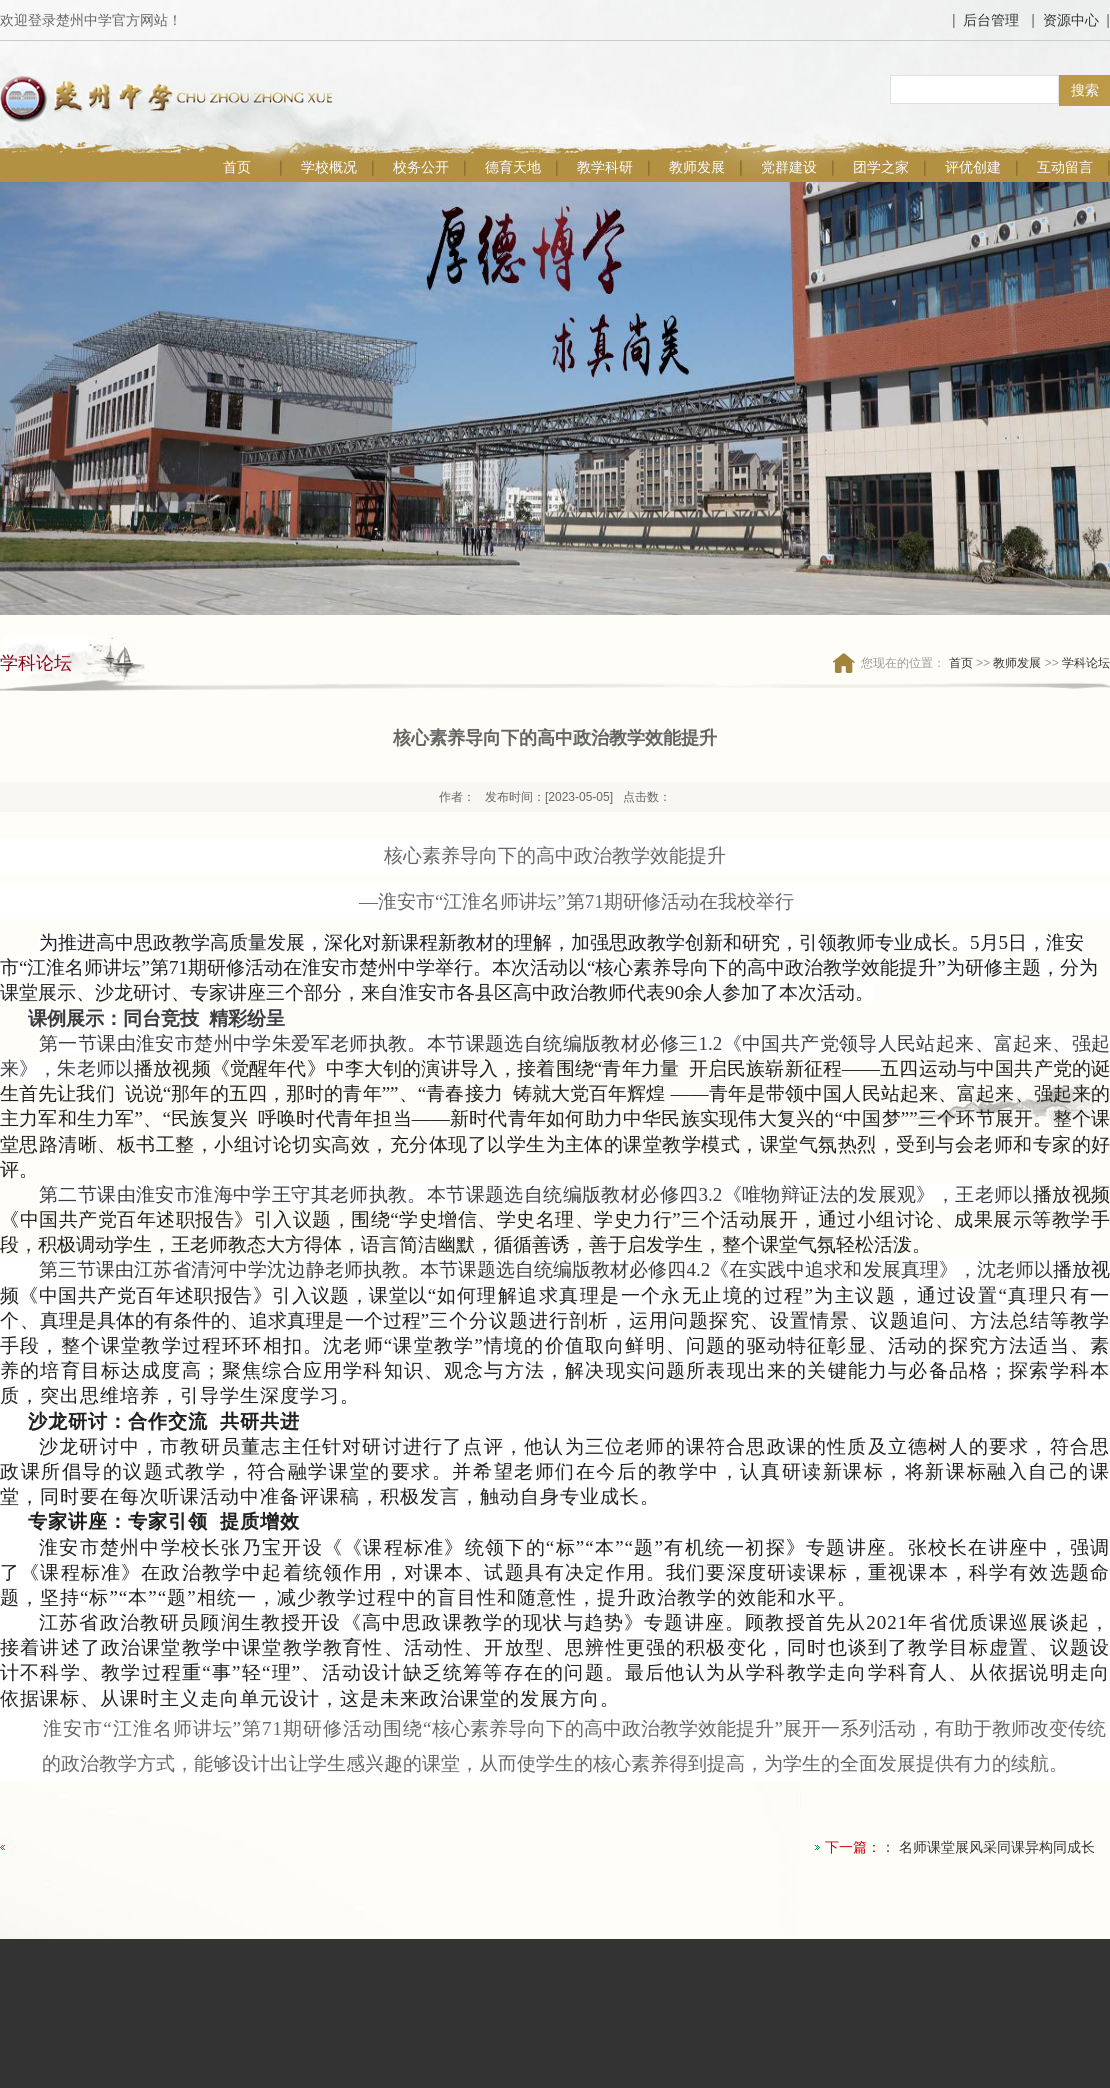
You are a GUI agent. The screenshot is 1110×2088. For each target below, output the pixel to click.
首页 (237, 167)
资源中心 (1071, 20)
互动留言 (1065, 167)
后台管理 (991, 20)
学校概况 (329, 167)
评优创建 (973, 167)
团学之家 (881, 167)
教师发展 (697, 167)
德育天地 (513, 167)
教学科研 (605, 167)
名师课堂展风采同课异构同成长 (997, 1847)
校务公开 (421, 167)
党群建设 (789, 167)
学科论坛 (1086, 663)
